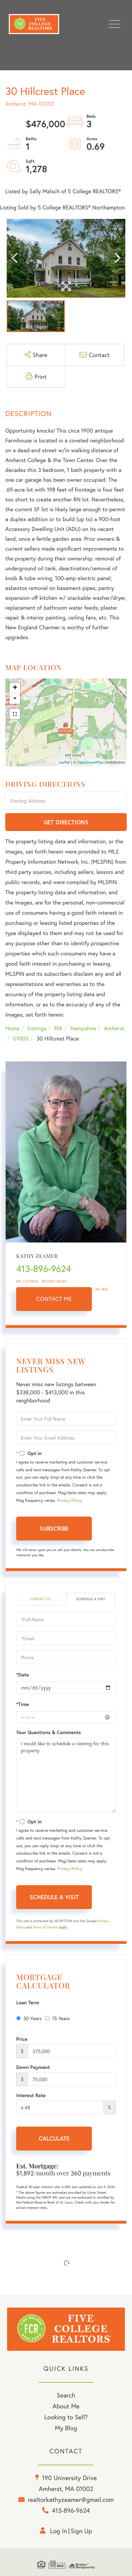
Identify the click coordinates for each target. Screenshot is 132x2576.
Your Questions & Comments (48, 1732)
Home (12, 1028)
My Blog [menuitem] (66, 2427)
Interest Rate (30, 2095)
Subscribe (54, 1528)
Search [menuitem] (66, 2395)
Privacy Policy (69, 1500)
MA (58, 1028)
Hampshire (83, 1028)
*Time (22, 1704)
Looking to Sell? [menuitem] (66, 2417)
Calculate (54, 2138)
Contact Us (40, 1599)
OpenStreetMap (90, 762)
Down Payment (33, 2067)
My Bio (101, 1289)
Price (21, 2039)
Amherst (114, 1028)
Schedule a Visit (90, 1599)
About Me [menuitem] (66, 2406)
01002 (20, 1038)
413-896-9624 (43, 1269)
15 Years (57, 2018)
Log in (58, 2530)
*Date (22, 1675)
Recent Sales (54, 1281)
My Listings (27, 1281)
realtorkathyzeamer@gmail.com (71, 2499)
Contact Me (54, 1299)
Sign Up (81, 2530)
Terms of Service (45, 1927)
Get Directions (66, 822)
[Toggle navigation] (114, 24)
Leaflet (64, 762)
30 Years (29, 2018)
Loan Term (27, 2002)
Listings (36, 1028)
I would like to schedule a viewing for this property (66, 1775)
